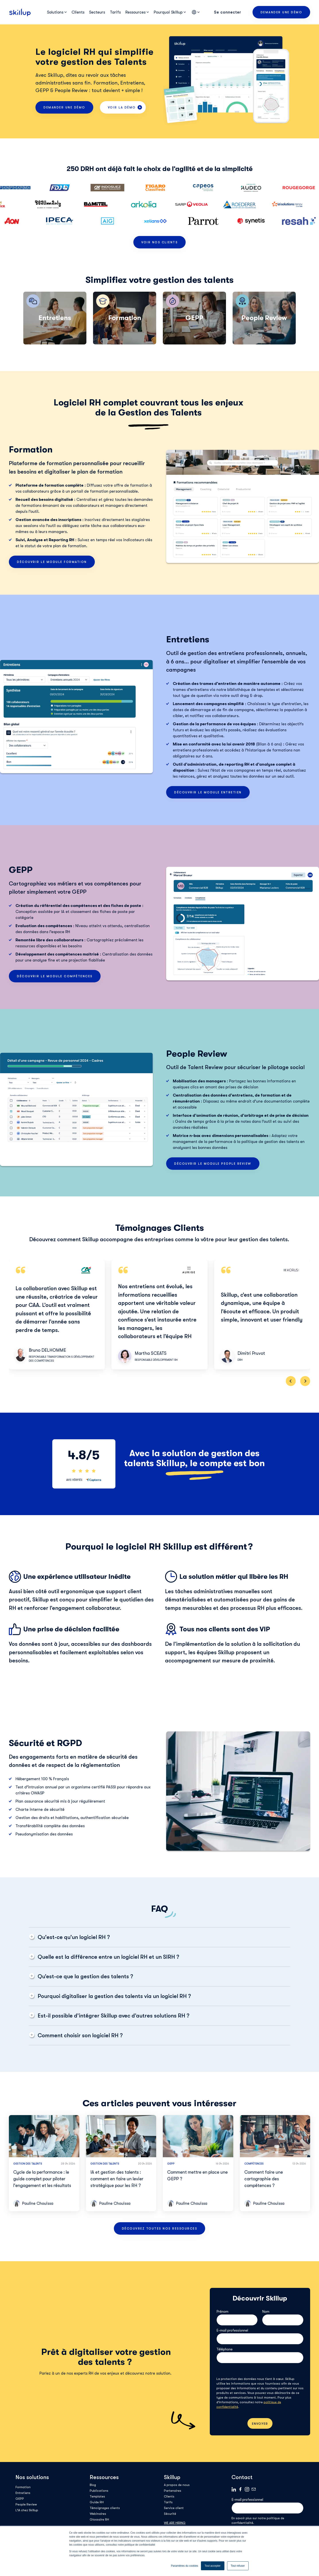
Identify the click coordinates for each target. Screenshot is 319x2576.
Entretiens (23, 2493)
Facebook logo (240, 2489)
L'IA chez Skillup (27, 2510)
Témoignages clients (105, 2508)
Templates (97, 2496)
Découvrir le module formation (52, 562)
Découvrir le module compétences (55, 976)
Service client (174, 2508)
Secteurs (97, 12)
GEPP (20, 2498)
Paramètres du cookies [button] (184, 2565)
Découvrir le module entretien (208, 792)
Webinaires (98, 2513)
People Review (26, 2504)
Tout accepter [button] (213, 2565)
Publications (99, 2490)
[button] (291, 1381)
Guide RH (97, 2502)
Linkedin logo (233, 2489)
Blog (93, 2485)
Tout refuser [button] (238, 2565)
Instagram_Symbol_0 (247, 2489)
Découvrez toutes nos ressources (159, 2228)
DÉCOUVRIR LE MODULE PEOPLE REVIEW (212, 1163)
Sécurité (170, 2513)
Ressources (104, 2477)
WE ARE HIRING (175, 2523)
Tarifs (115, 12)
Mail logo (253, 2489)
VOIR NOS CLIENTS (159, 242)
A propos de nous (177, 2485)
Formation (23, 2487)
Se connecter (227, 12)
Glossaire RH (99, 2519)
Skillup (172, 2477)
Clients (78, 12)
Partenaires (172, 2490)
